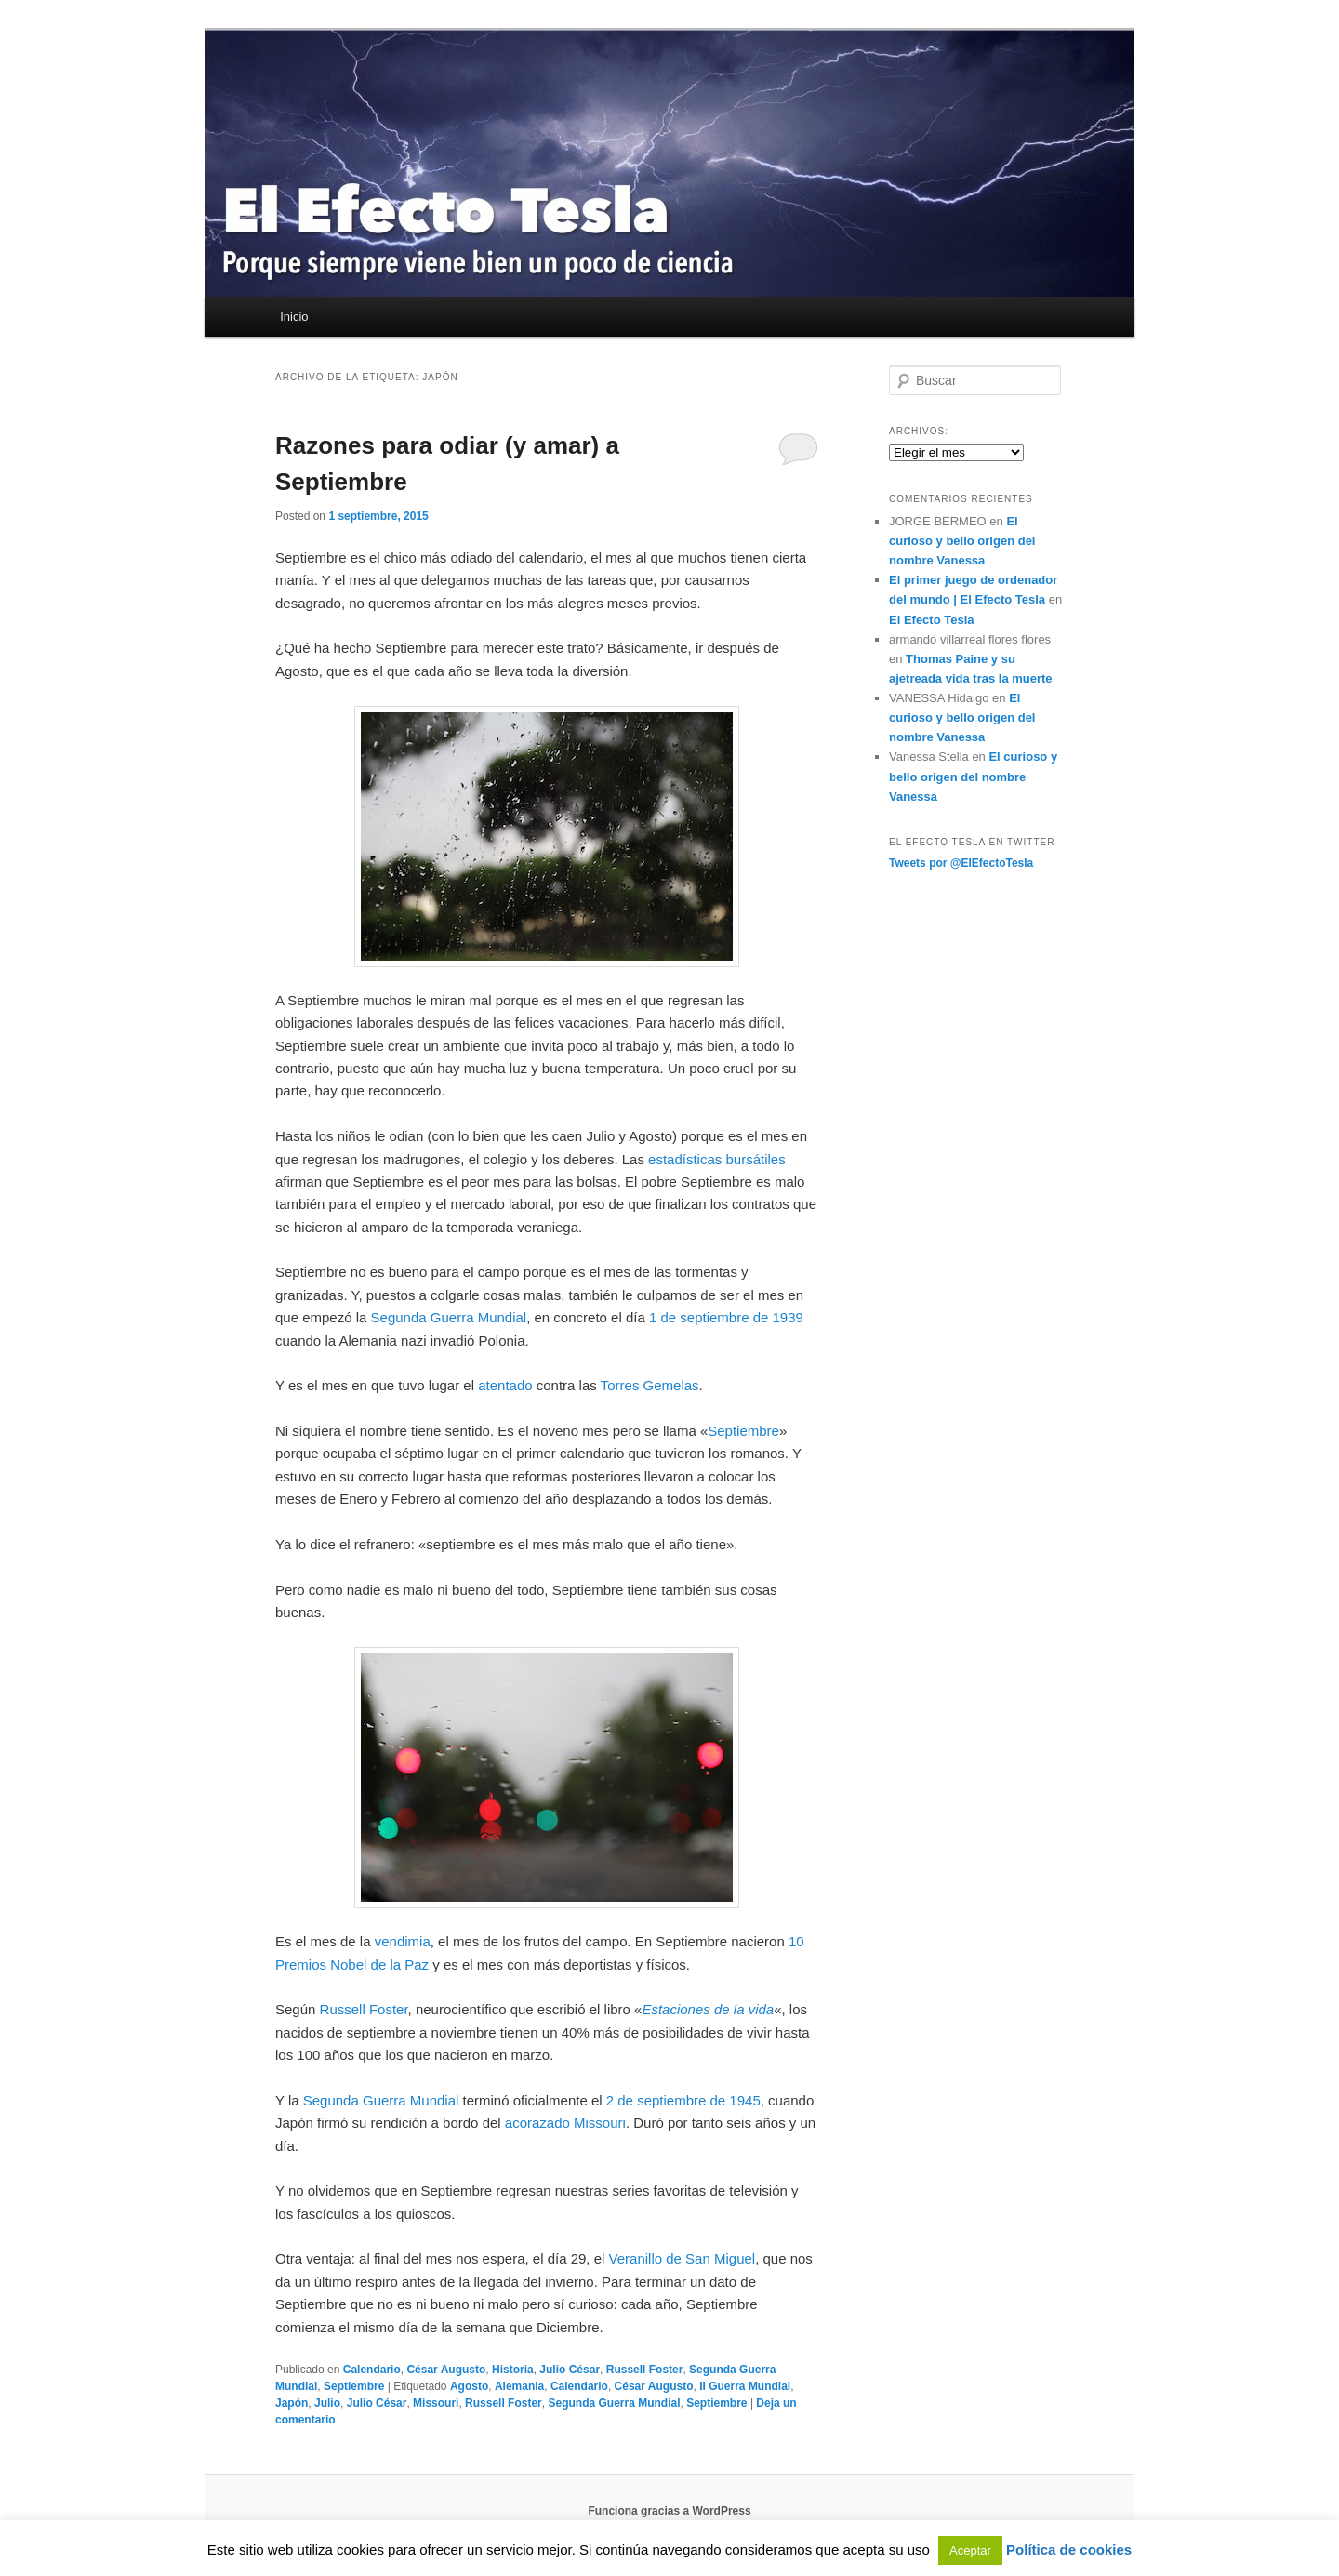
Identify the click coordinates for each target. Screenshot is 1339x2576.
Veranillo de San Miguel (682, 2258)
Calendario (372, 2369)
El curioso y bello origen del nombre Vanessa (962, 540)
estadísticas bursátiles (717, 1159)
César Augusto (445, 2369)
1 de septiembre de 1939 (726, 1317)
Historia (513, 2369)
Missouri (435, 2403)
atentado (505, 1385)
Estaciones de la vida (708, 2009)
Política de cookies (1069, 2549)
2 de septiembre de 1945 (683, 2100)
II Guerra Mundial (744, 2386)
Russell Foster (364, 2009)
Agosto (469, 2386)
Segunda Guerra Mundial (449, 1317)
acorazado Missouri (565, 2123)
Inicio (294, 317)
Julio (327, 2403)
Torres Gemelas (650, 1385)
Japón (291, 2403)
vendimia (403, 1941)
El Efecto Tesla (931, 620)
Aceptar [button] (970, 2550)
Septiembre (743, 1431)
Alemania (519, 2386)
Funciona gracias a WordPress (669, 2510)
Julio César (569, 2369)
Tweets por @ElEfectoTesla (961, 863)
